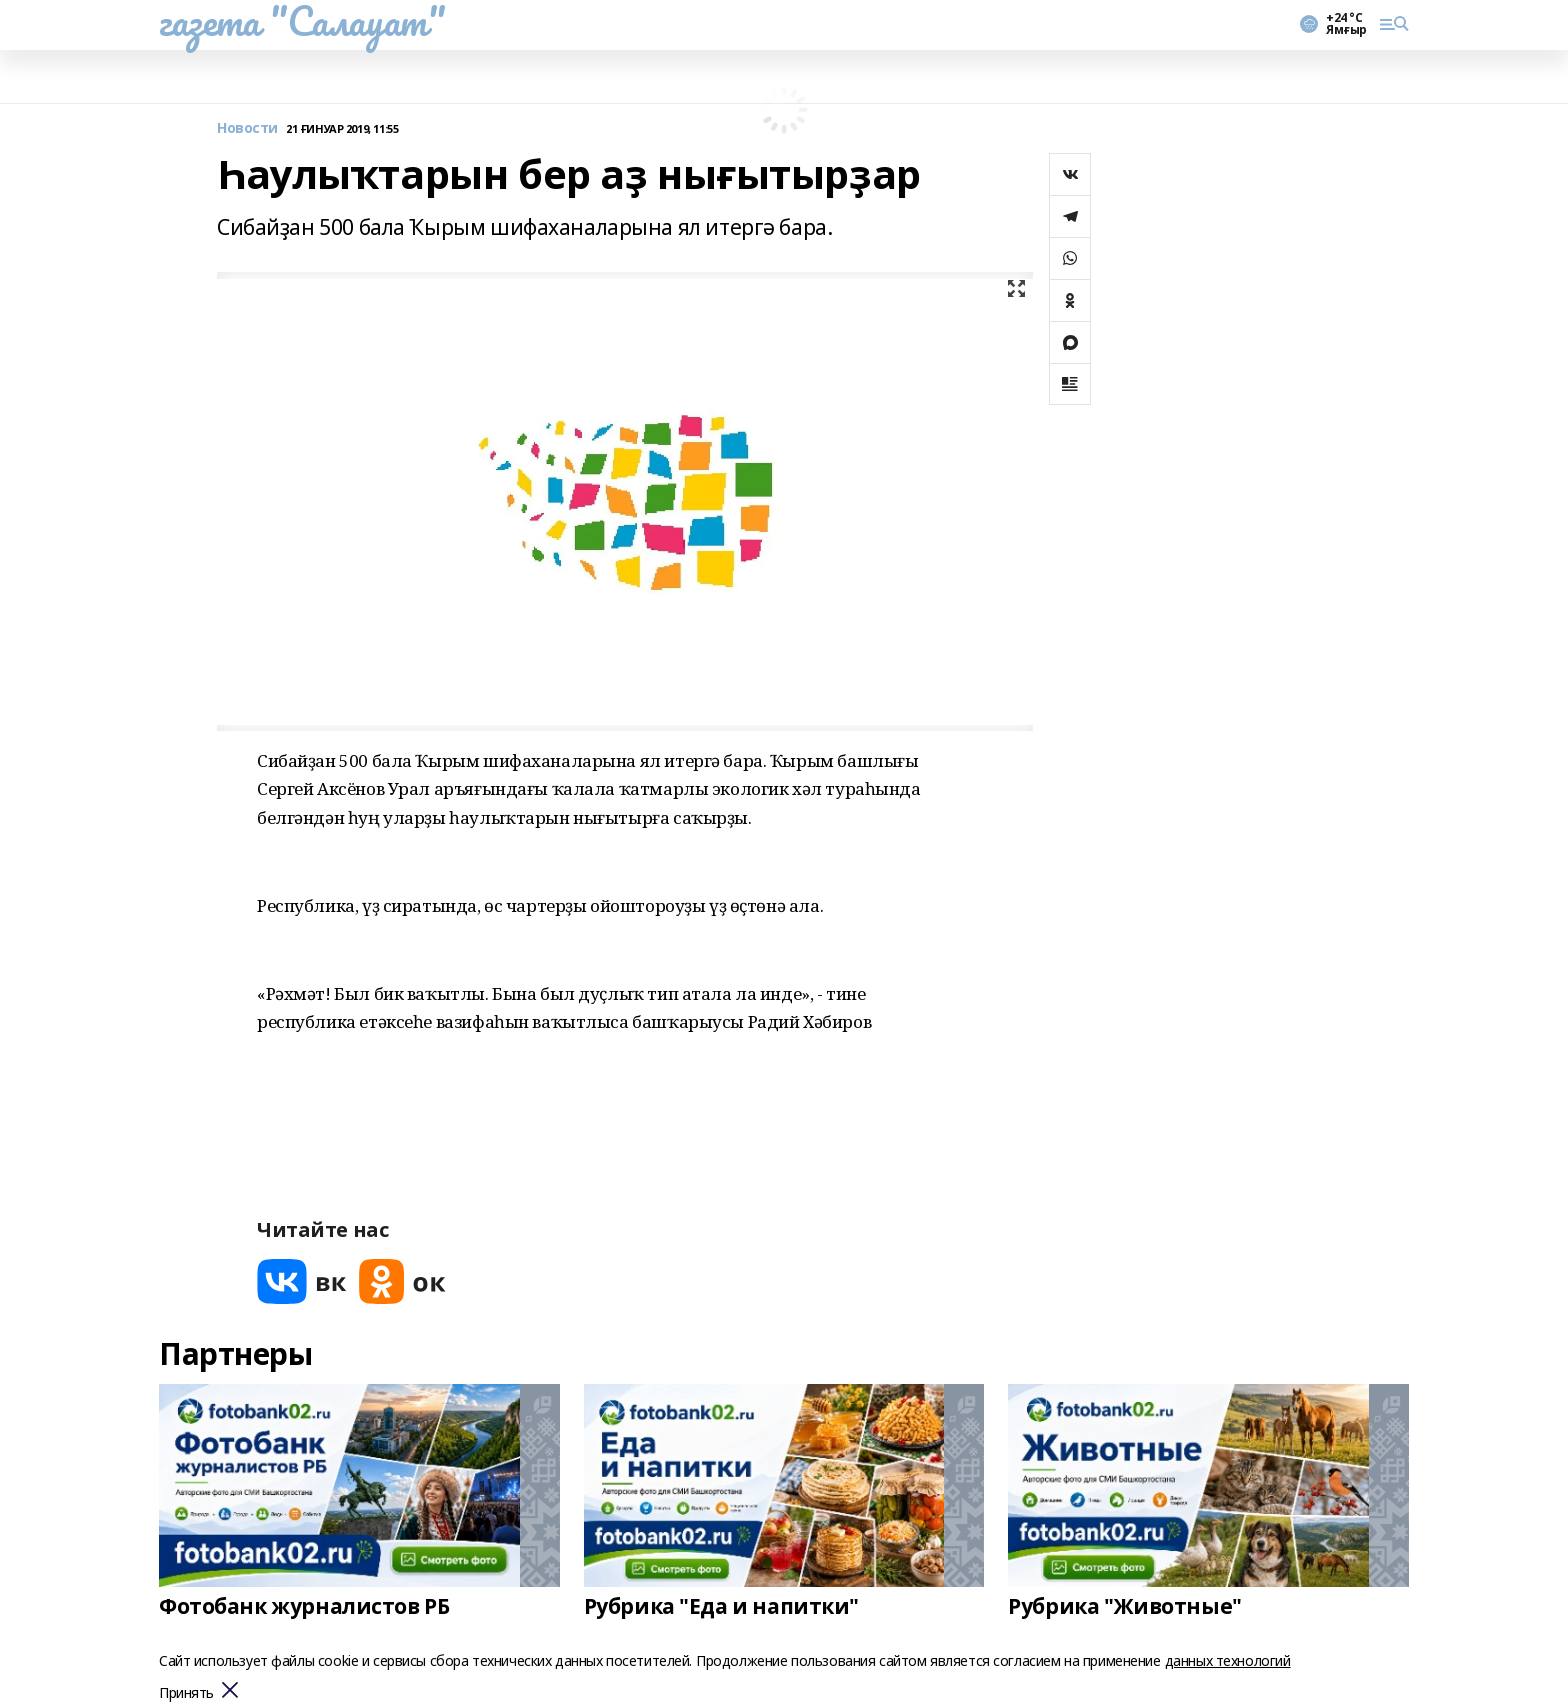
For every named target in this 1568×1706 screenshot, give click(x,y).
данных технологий (1228, 1660)
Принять (186, 1693)
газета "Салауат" (302, 21)
